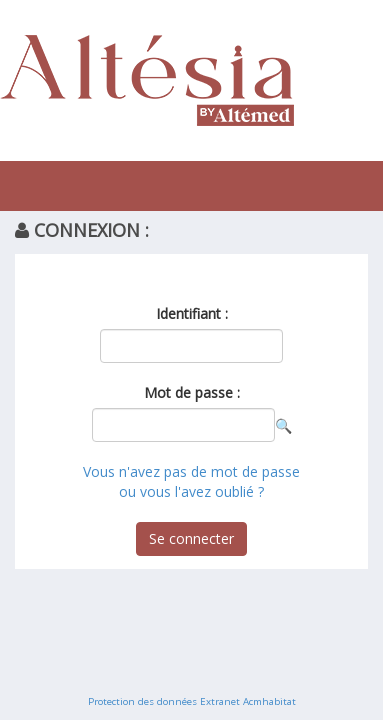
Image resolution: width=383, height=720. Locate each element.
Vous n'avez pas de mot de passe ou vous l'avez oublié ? (191, 481)
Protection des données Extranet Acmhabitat (192, 701)
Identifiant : (192, 313)
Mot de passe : (192, 392)
